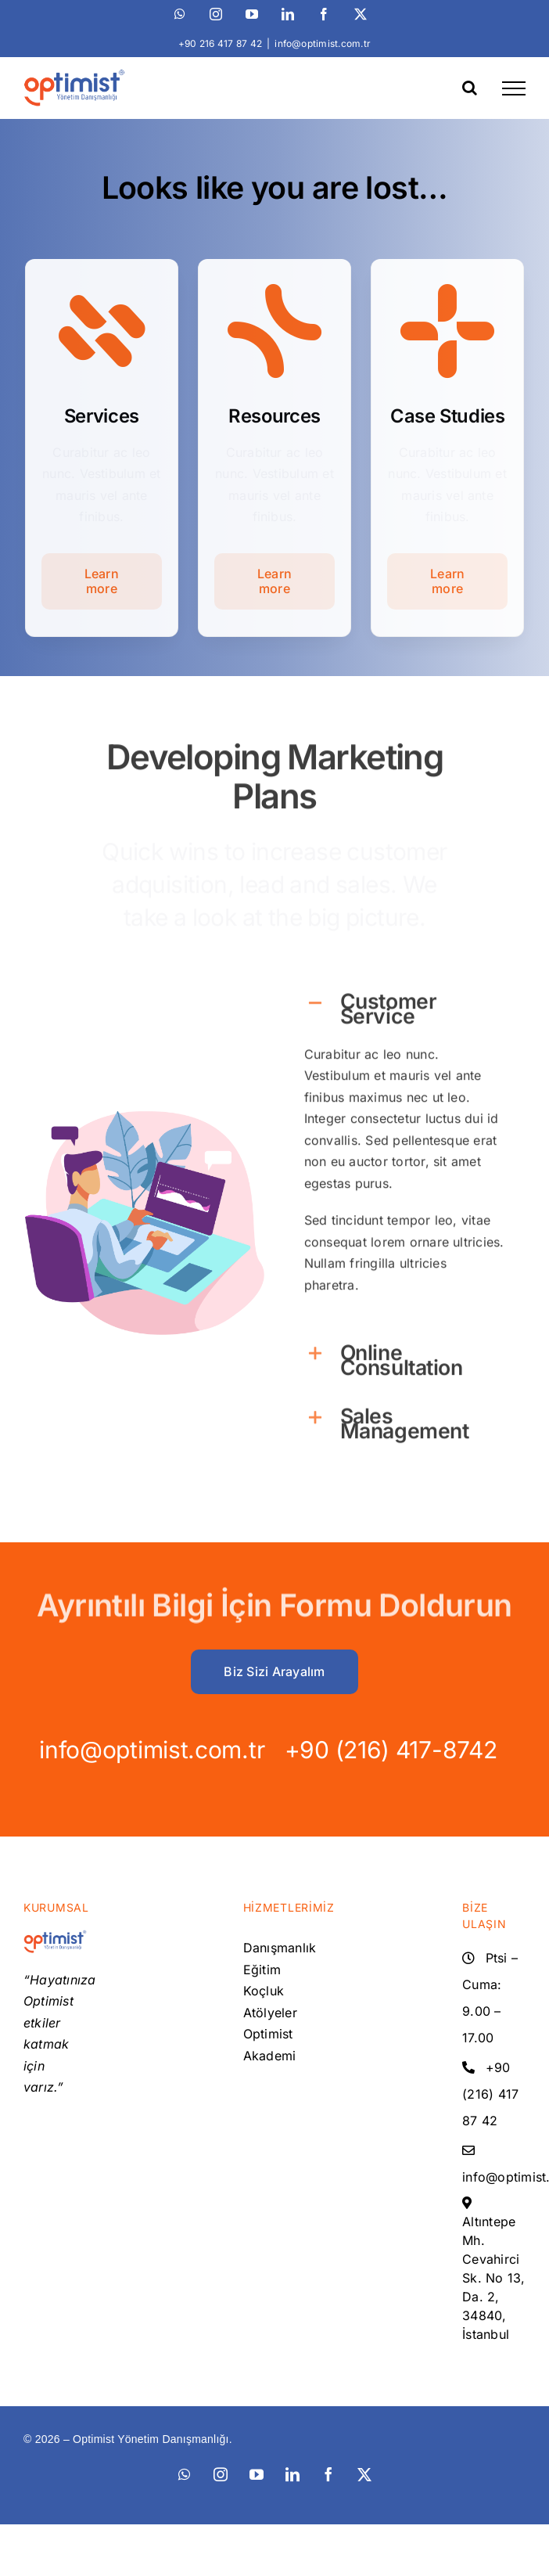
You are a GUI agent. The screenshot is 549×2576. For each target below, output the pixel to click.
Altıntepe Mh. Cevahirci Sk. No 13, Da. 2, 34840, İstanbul (493, 2278)
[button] (404, 996)
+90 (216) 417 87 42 (490, 2094)
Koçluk (263, 1991)
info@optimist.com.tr (322, 43)
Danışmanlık (275, 1947)
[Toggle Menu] (514, 88)
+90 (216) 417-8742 (375, 1750)
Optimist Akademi (269, 2044)
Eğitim (262, 1969)
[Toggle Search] (469, 87)
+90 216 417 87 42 (220, 43)
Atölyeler (270, 2012)
